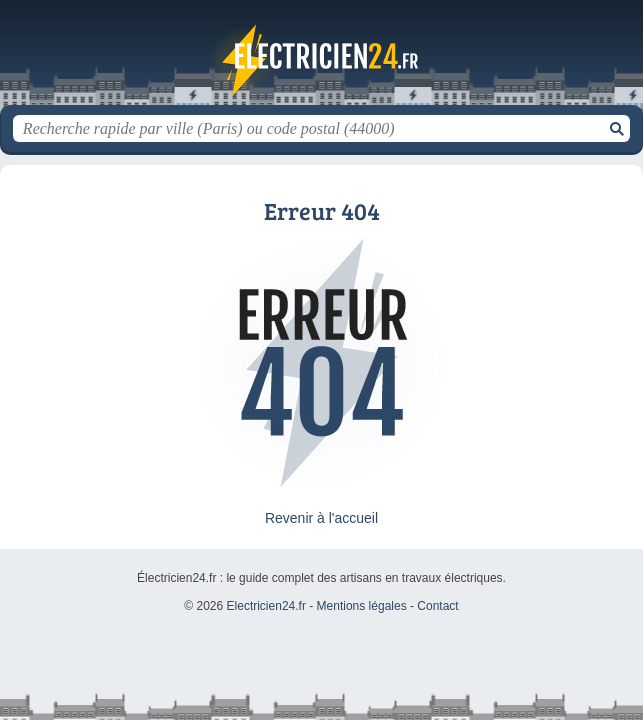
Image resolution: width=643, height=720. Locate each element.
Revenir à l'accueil (321, 518)
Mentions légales (362, 606)
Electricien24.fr (322, 60)
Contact (437, 606)
